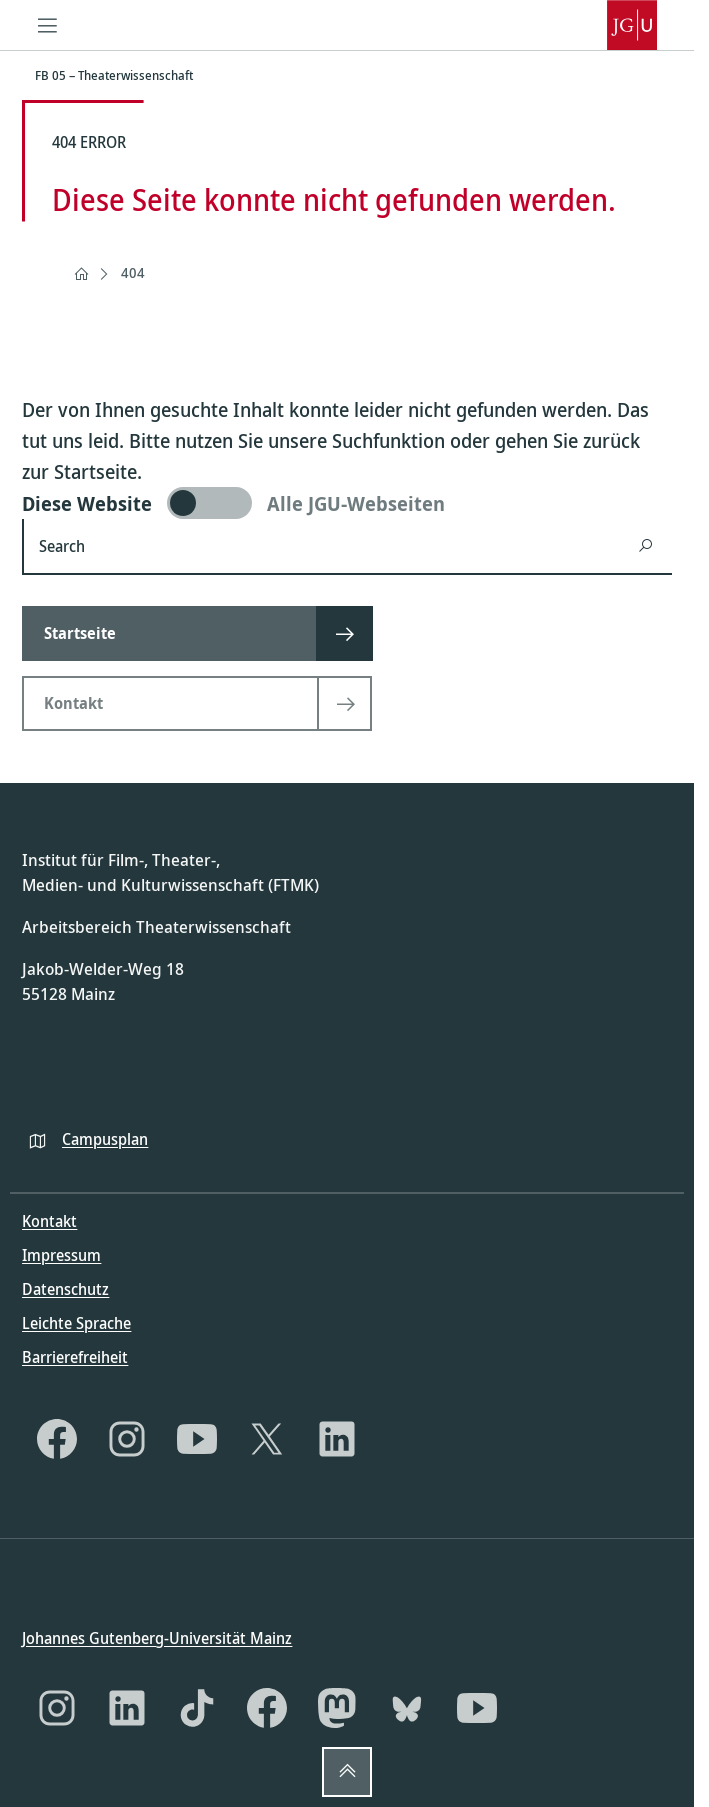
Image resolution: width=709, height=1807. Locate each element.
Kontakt (49, 1221)
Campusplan (105, 1138)
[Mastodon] (337, 1708)
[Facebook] (57, 1439)
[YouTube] (197, 1439)
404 (133, 272)
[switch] (347, 503)
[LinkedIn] (337, 1439)
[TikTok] (197, 1708)
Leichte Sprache (76, 1323)
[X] (267, 1439)
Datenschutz (65, 1289)
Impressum (61, 1255)
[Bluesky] (407, 1708)
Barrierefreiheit (75, 1357)
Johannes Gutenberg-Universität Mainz (157, 1637)
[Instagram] (127, 1439)
